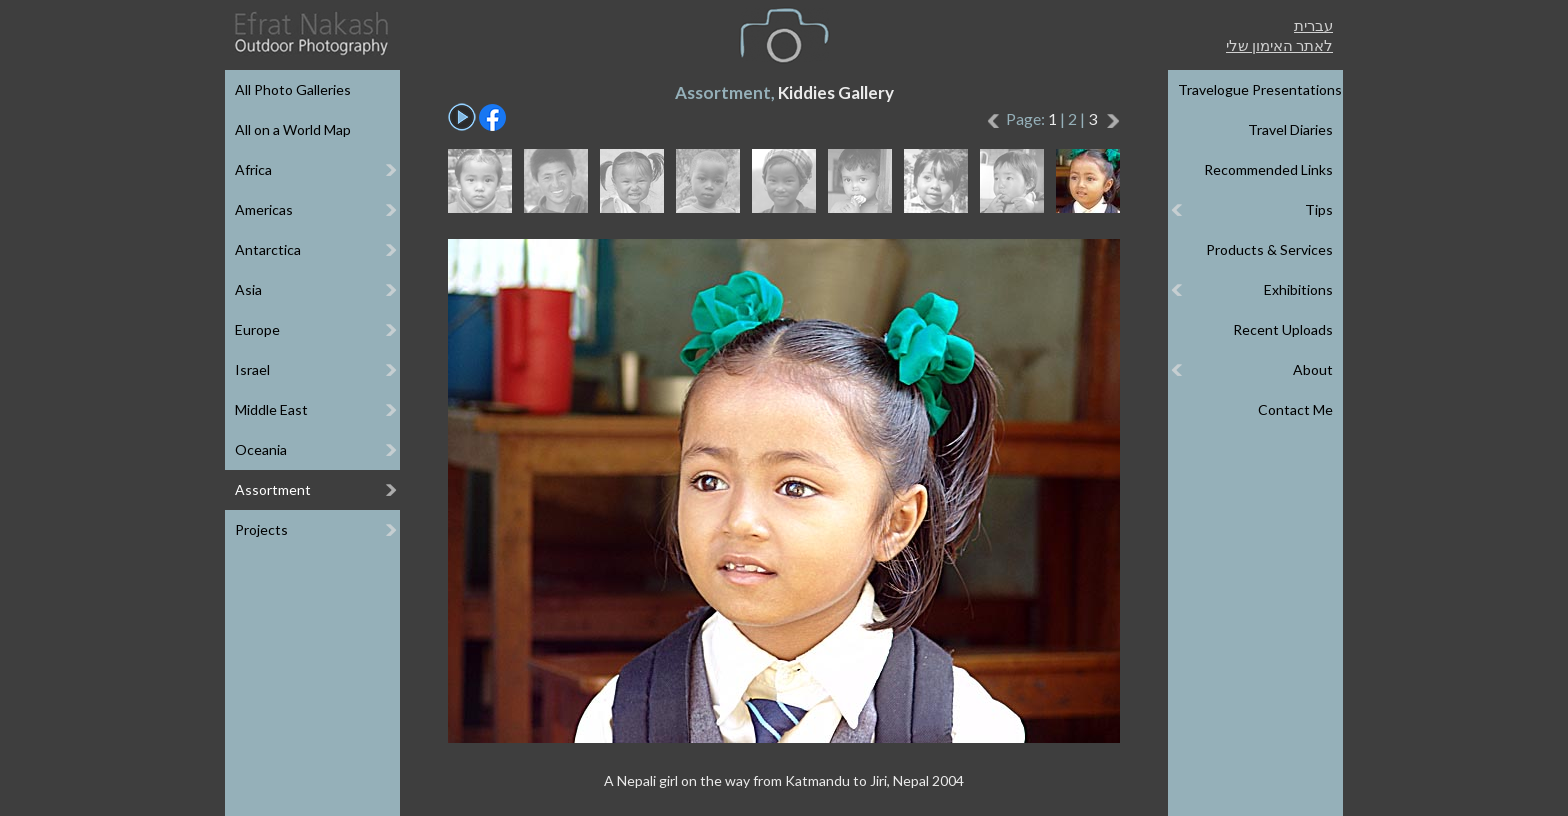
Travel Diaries (1290, 129)
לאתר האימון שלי (1279, 45)
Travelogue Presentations (1260, 89)
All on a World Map (293, 129)
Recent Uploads (1283, 329)
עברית (1313, 25)
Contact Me (1295, 409)
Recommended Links (1268, 169)
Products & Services (1269, 249)
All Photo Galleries (293, 89)
